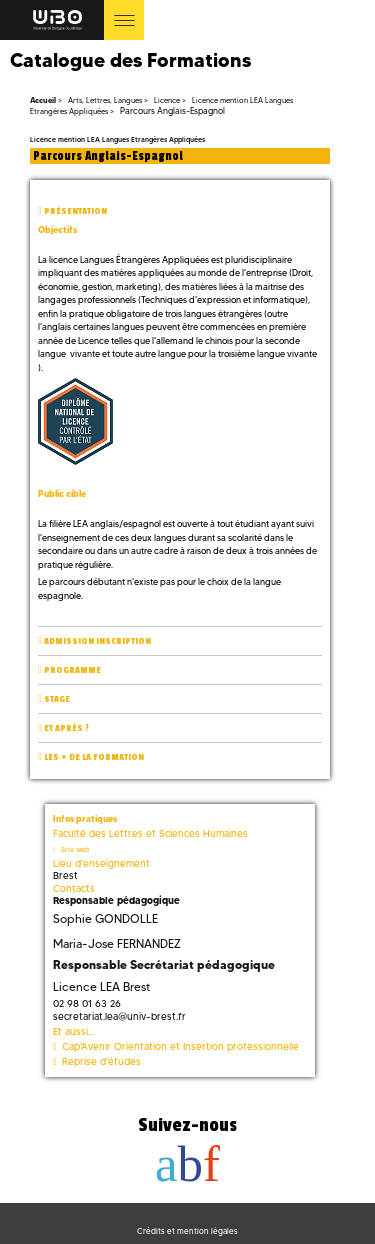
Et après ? (66, 728)
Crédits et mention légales (187, 1231)
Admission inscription (97, 641)
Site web (75, 849)
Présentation (75, 211)
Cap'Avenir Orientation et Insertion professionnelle (180, 1046)
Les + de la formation (94, 757)
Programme (72, 670)
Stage (57, 699)
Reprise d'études (101, 1061)
